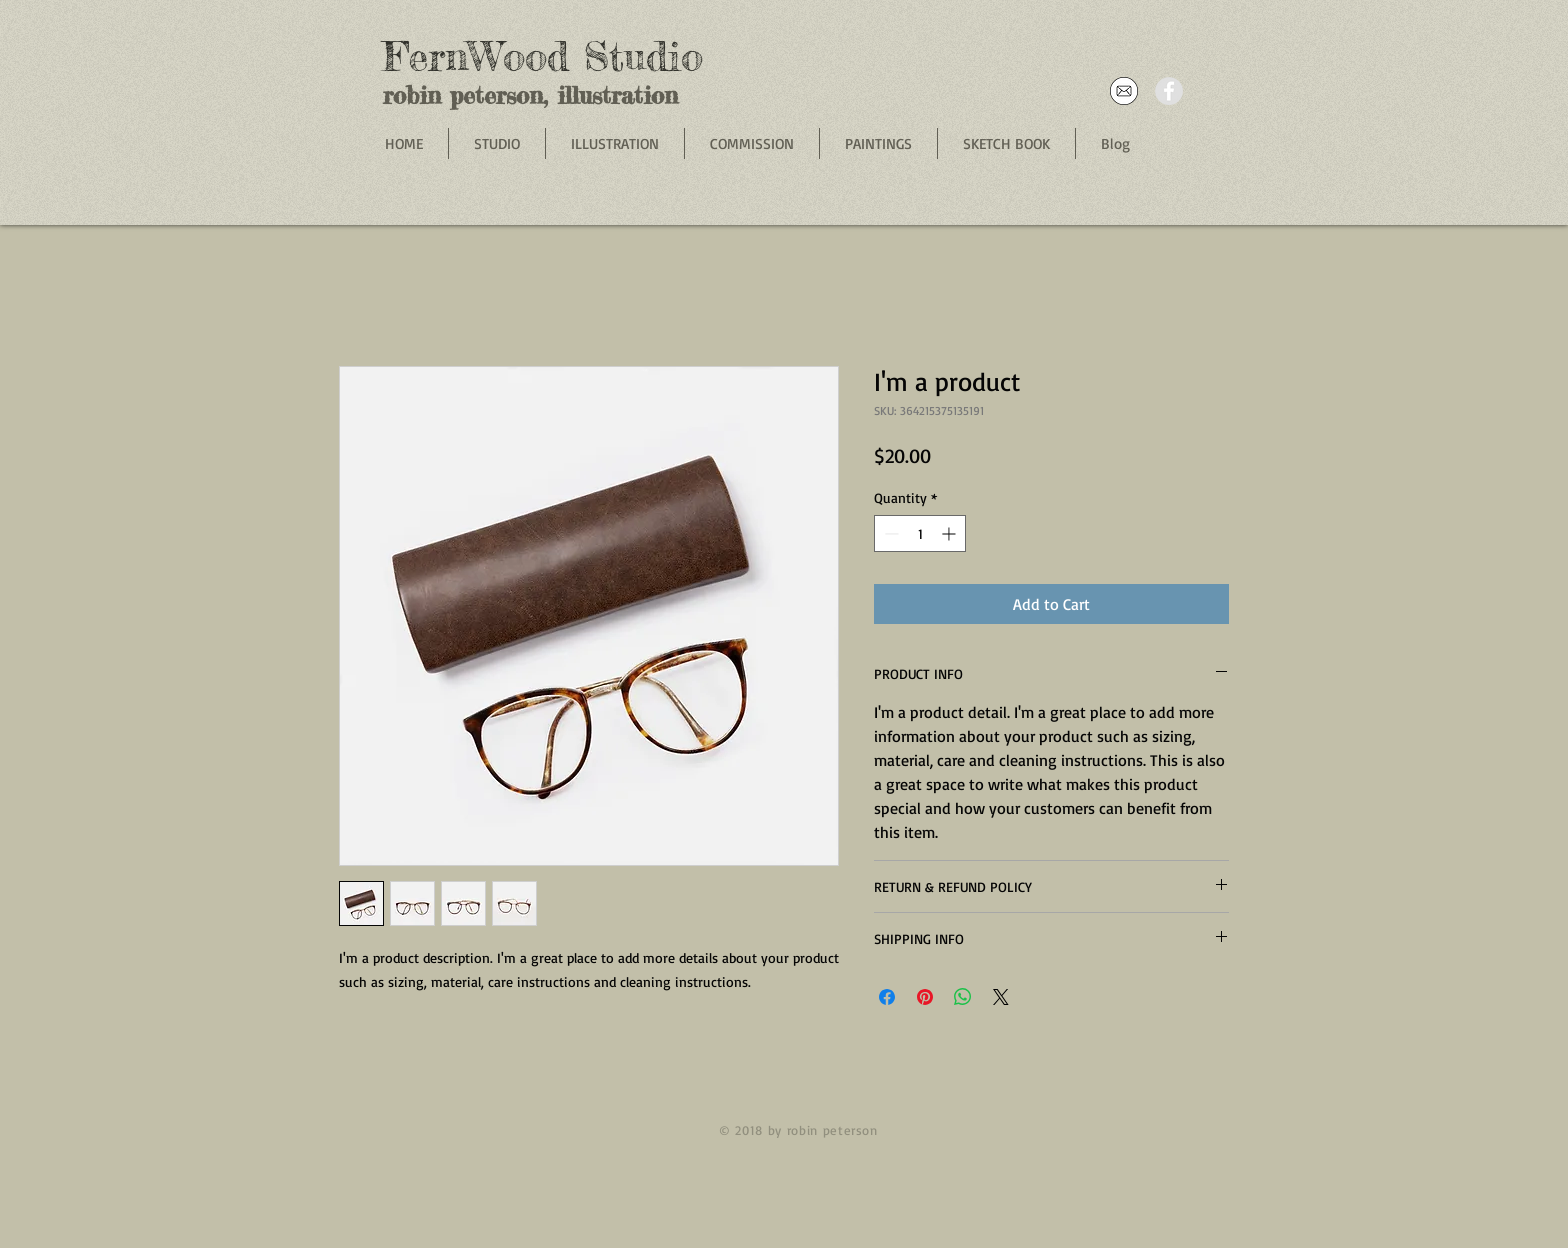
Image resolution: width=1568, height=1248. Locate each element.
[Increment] (950, 533)
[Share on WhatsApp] (963, 997)
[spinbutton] (920, 533)
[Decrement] (889, 533)
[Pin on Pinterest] (925, 997)
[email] (1124, 91)
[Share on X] (1001, 997)
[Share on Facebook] (887, 997)
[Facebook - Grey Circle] (1169, 91)
